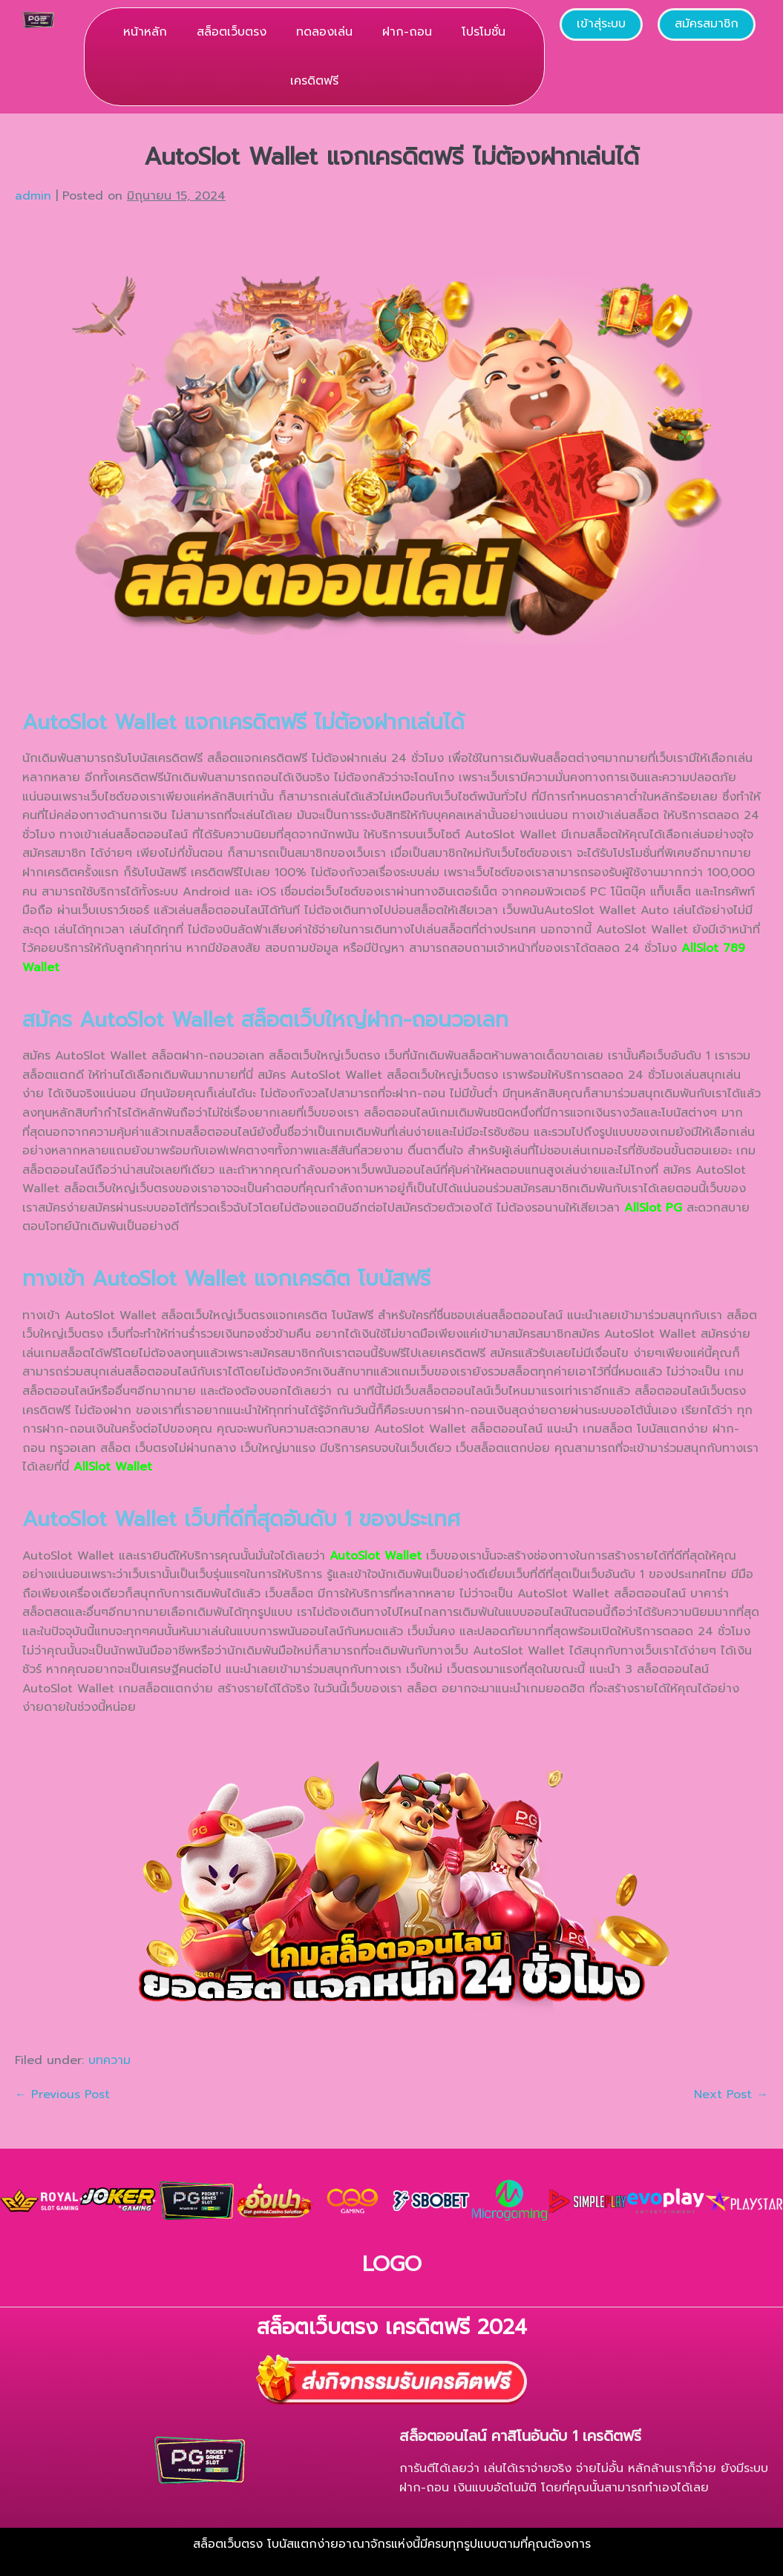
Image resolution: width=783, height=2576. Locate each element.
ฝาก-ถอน (407, 32)
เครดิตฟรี (314, 81)
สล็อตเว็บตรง (231, 32)
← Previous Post (62, 2094)
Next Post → (731, 2094)
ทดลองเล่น (324, 32)
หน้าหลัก (145, 32)
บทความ (109, 2060)
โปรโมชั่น (483, 32)
